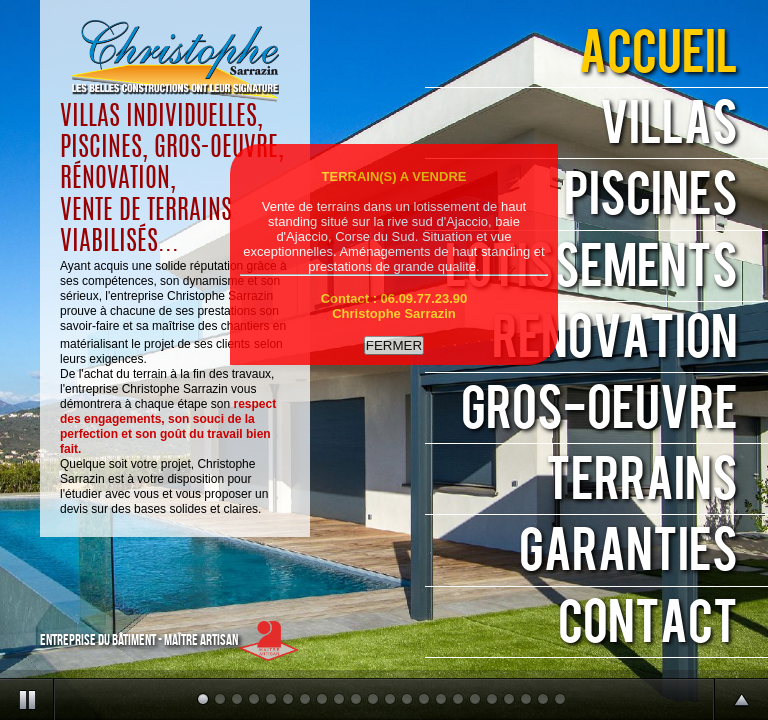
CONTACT (648, 623)
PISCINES (651, 195)
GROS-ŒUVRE (599, 409)
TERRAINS (642, 480)
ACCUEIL (658, 53)
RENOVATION (615, 338)
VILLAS (669, 124)
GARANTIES (628, 551)
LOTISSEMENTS (591, 267)
